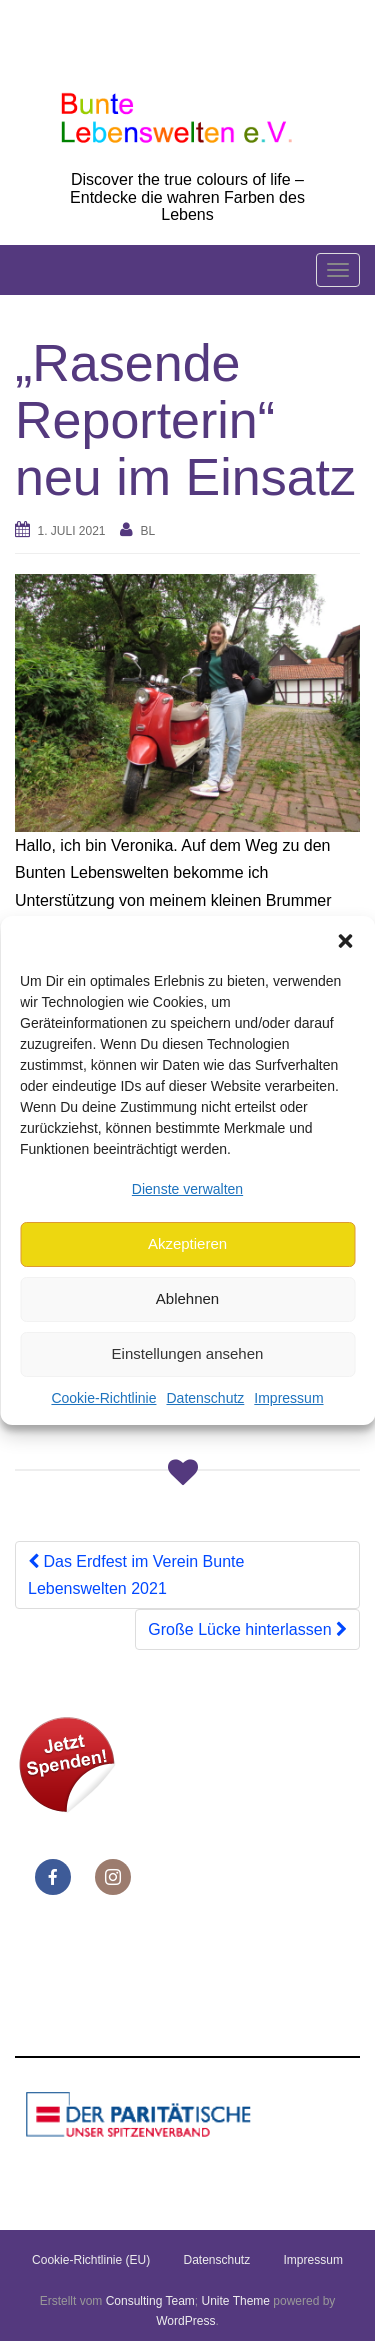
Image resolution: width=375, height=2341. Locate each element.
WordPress (185, 2321)
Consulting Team (150, 2301)
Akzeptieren (187, 1243)
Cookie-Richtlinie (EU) (91, 2260)
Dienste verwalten (187, 1189)
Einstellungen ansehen (188, 1353)
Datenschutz (205, 1398)
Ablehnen (187, 1298)
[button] (345, 941)
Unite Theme (236, 2301)
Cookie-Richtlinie (103, 1398)
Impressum (288, 1398)
